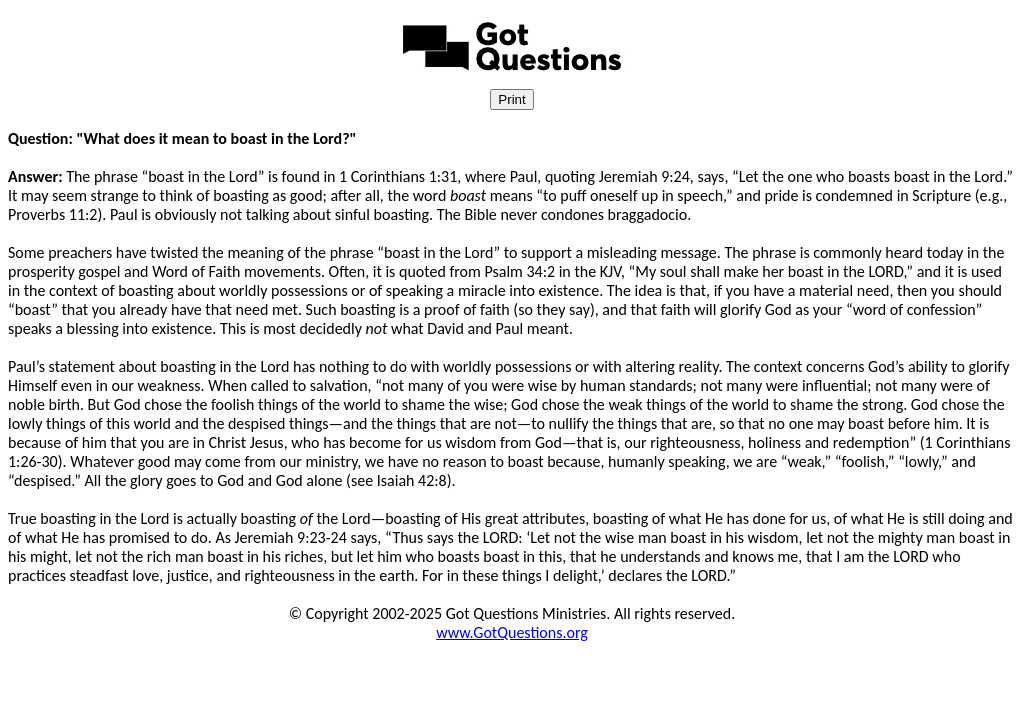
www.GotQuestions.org (512, 632)
